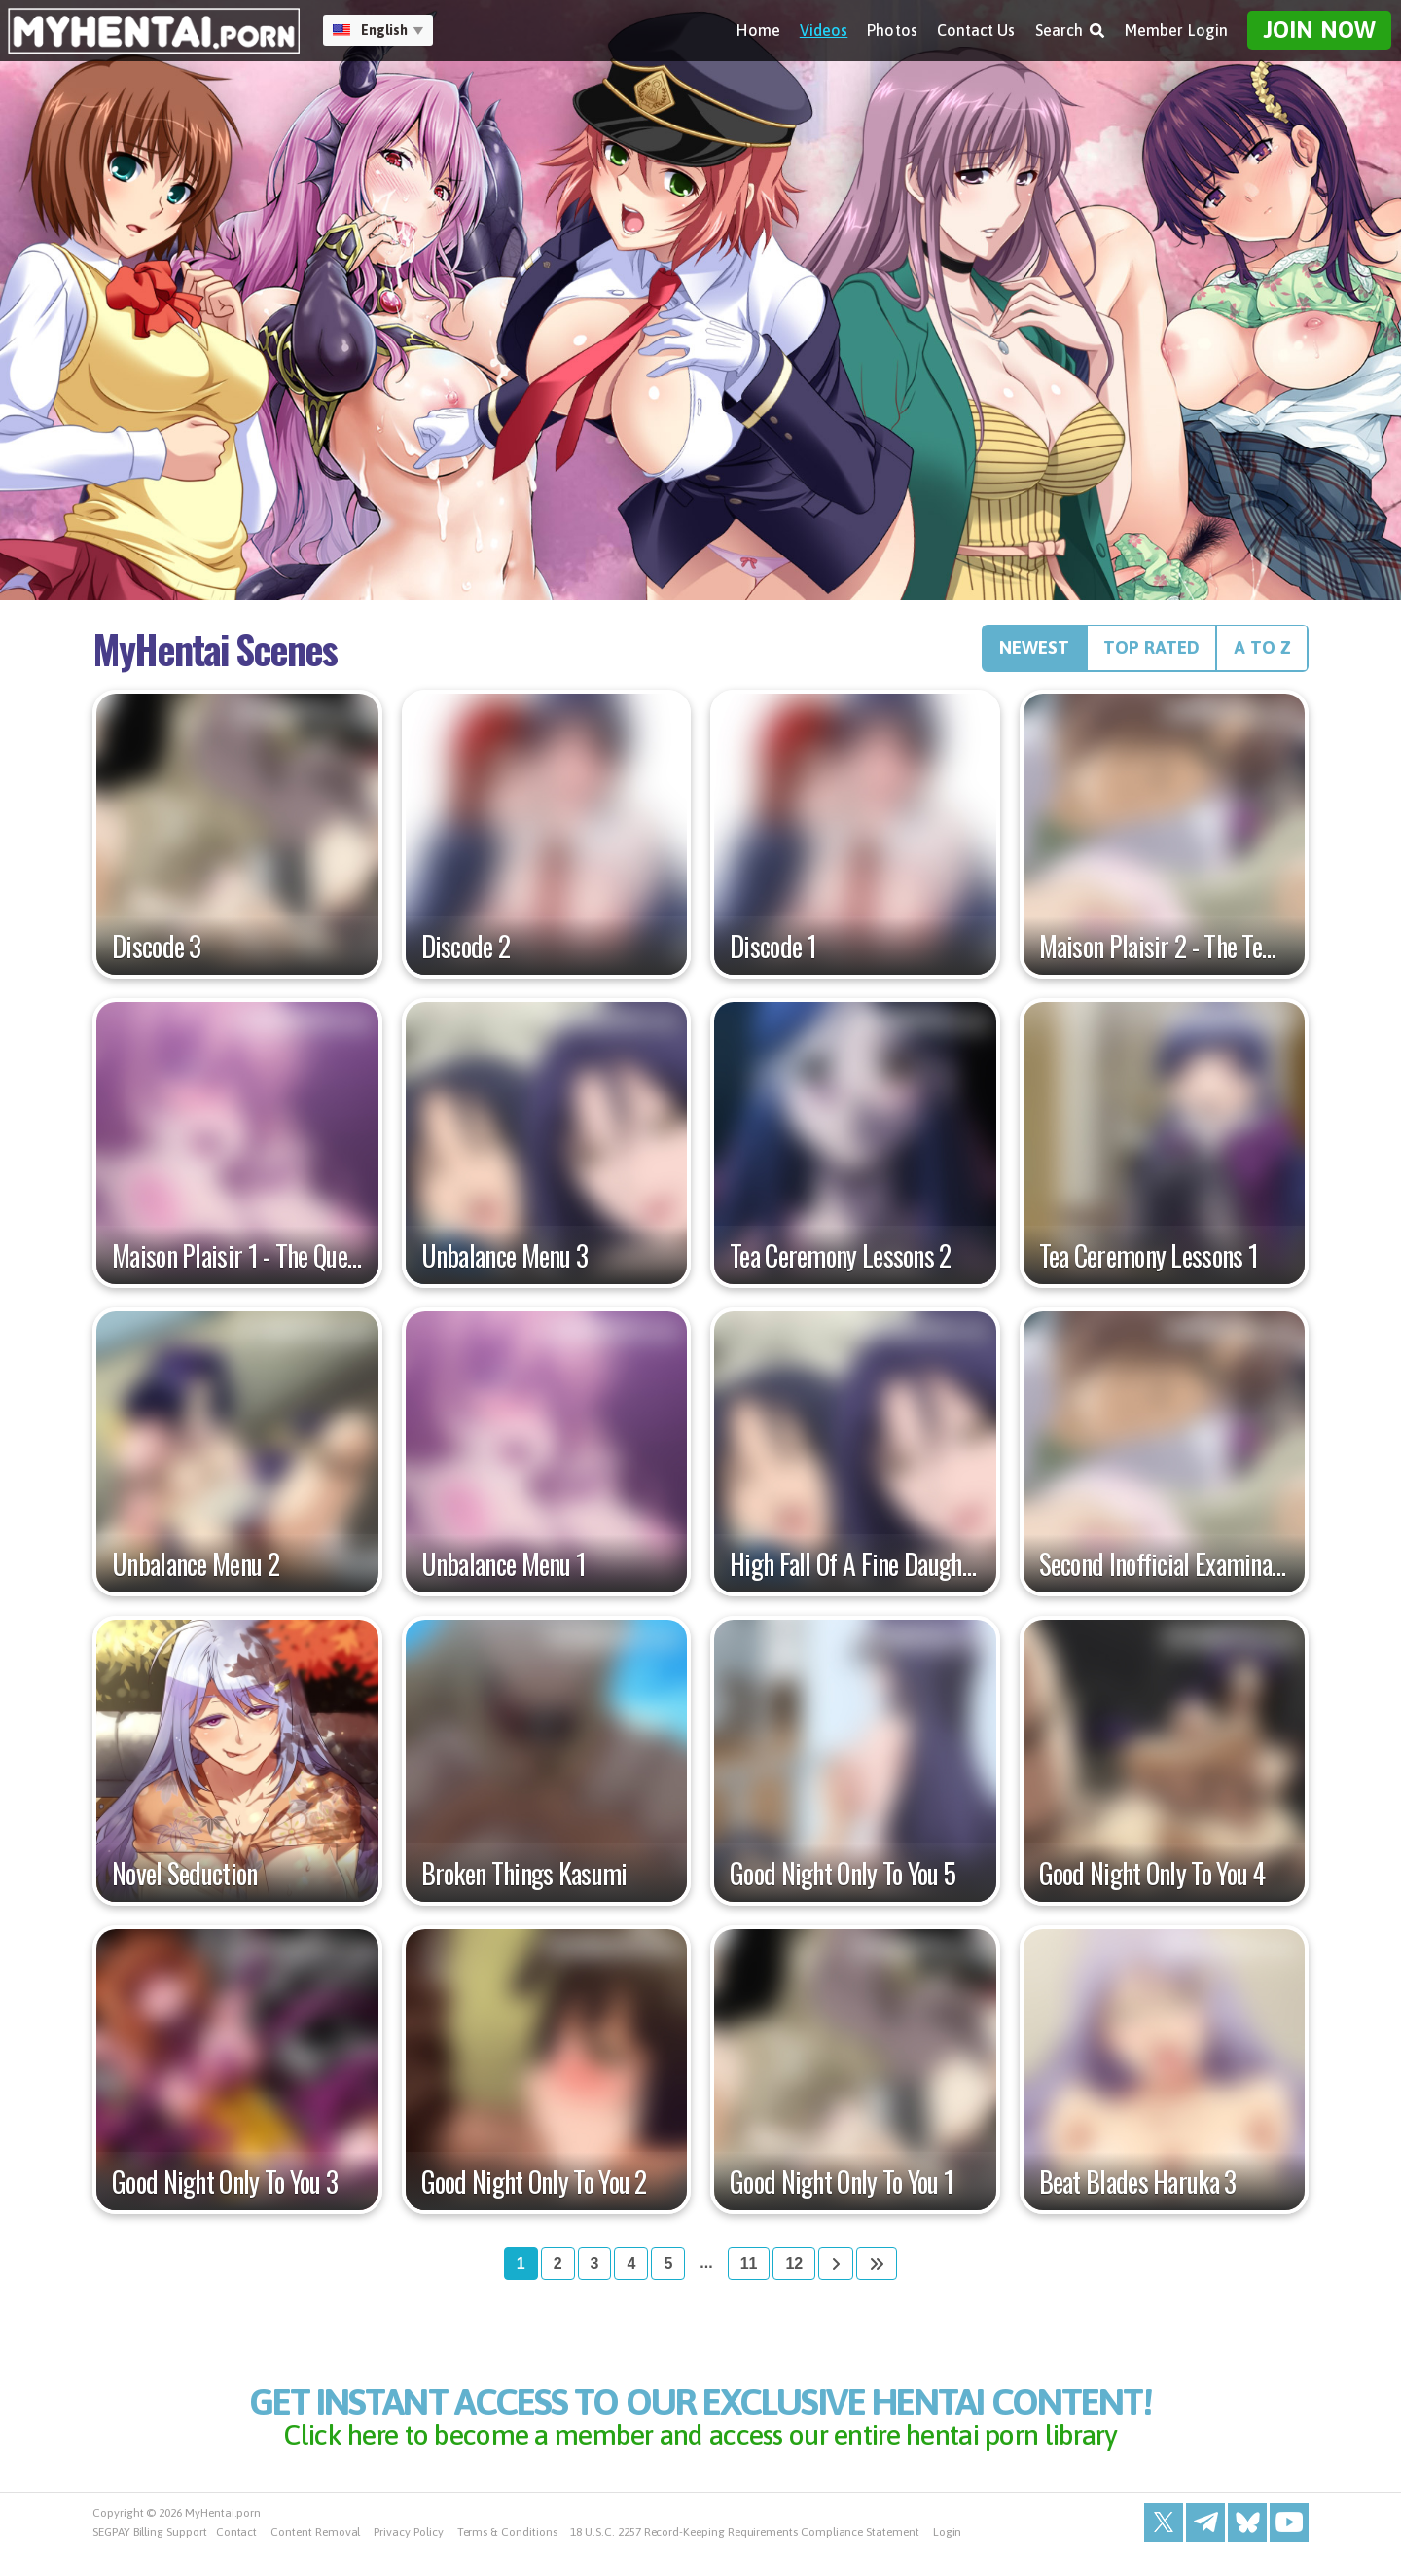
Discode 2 (466, 954)
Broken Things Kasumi (524, 1881)
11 (749, 2271)
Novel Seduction (185, 1881)
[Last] (876, 2271)
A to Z (1256, 652)
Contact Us (976, 30)
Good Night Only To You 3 (225, 2189)
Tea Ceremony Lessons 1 (1149, 1263)
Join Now (1319, 30)
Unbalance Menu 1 (504, 1572)
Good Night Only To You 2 (534, 2189)
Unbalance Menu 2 (195, 1572)
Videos (823, 30)
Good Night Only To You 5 (842, 1881)
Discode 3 (156, 954)
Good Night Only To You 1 (841, 2189)
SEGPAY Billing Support (149, 2556)
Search (1070, 30)
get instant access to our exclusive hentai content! (700, 2430)
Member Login (1176, 30)
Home (757, 30)
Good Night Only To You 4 (1152, 1881)
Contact (237, 2556)
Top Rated (1131, 652)
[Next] (835, 2271)
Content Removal (315, 2556)
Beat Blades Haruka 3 (1138, 2189)
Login (947, 2556)
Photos (891, 30)
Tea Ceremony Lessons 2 (841, 1263)
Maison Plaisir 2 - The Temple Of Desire (1164, 954)
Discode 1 (773, 954)
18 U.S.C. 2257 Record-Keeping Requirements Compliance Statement (744, 2556)
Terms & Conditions (507, 2556)
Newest (997, 652)
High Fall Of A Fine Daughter (855, 1572)
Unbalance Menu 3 (505, 1263)
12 (794, 2271)
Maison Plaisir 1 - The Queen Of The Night (237, 1263)
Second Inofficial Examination (1164, 1572)
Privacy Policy (408, 2556)
